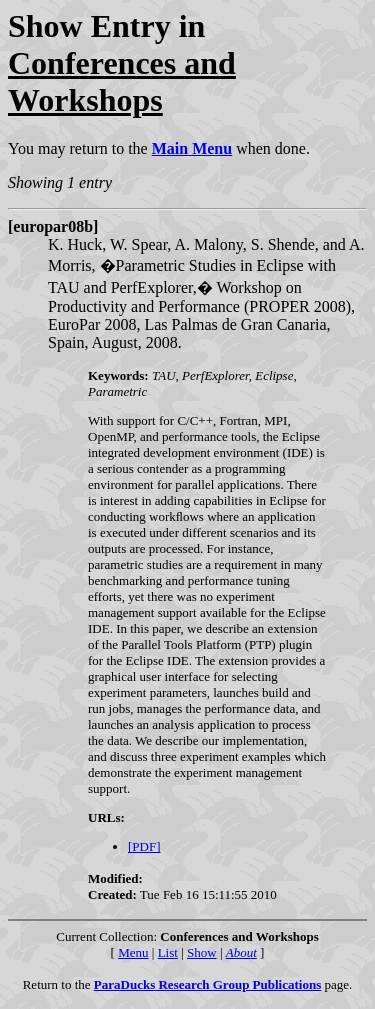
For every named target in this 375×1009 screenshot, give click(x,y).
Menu (133, 952)
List (168, 952)
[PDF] (144, 846)
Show (202, 952)
